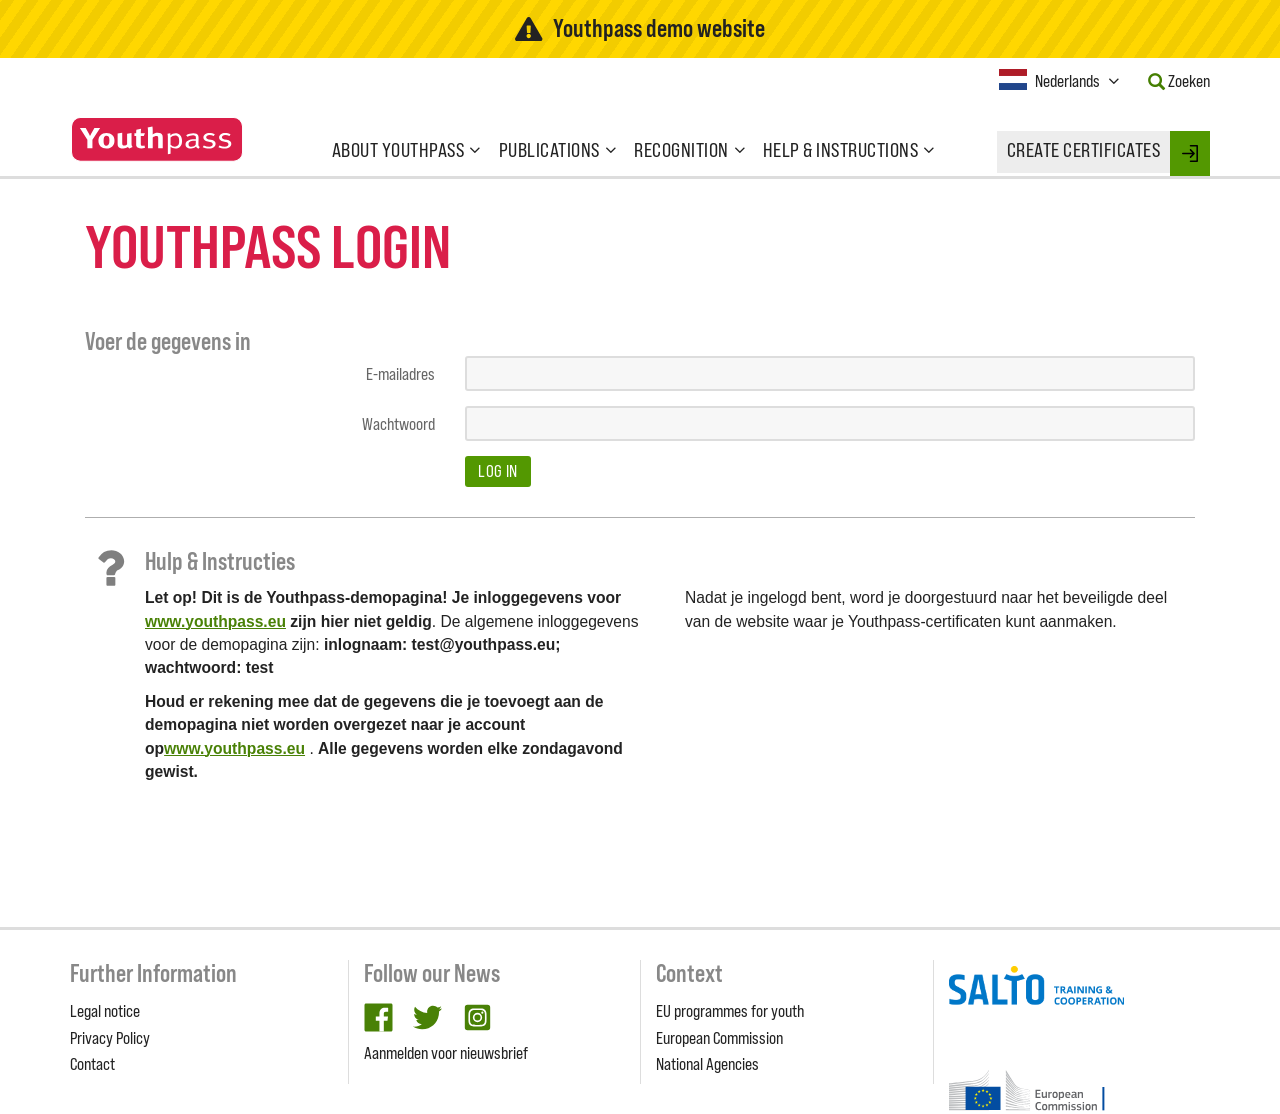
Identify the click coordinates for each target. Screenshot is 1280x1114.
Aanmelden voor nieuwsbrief (446, 1053)
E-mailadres (400, 374)
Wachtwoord (398, 424)
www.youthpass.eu (215, 621)
